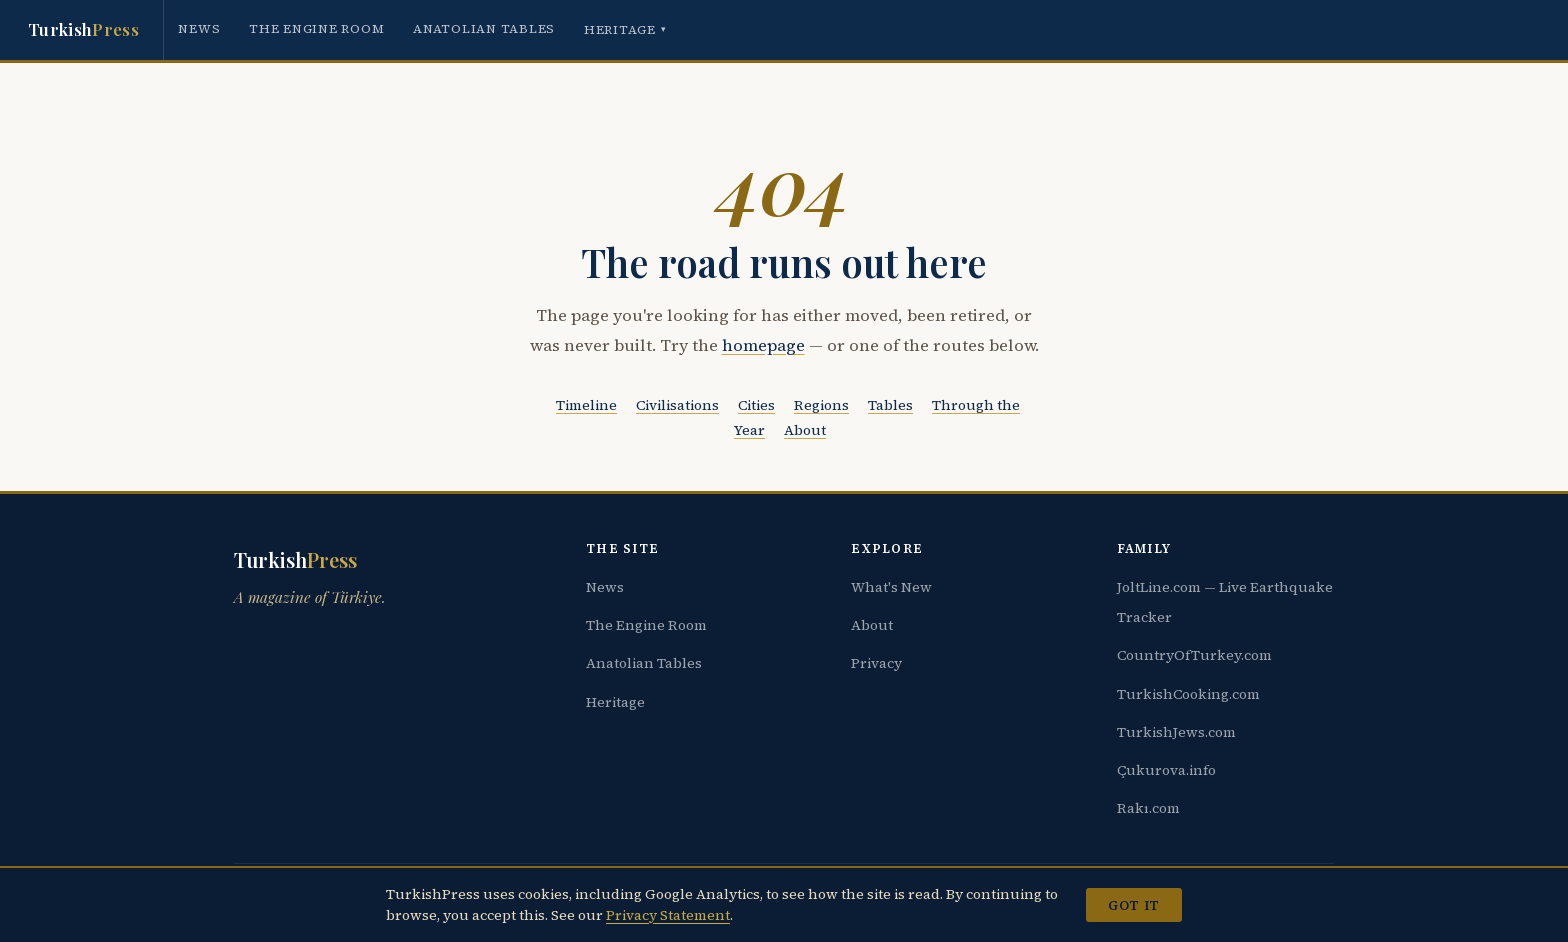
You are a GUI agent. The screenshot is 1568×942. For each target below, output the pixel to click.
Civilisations (677, 405)
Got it (1133, 905)
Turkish (83, 30)
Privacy (876, 663)
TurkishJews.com (1176, 732)
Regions (821, 405)
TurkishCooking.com (1188, 694)
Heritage (625, 29)
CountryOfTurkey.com (1194, 655)
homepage (763, 345)
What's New (891, 587)
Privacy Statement (668, 915)
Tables (890, 405)
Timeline (586, 405)
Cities (756, 405)
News (199, 28)
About (805, 430)
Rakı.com (1148, 808)
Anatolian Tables (484, 28)
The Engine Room (316, 28)
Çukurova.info (1166, 770)
